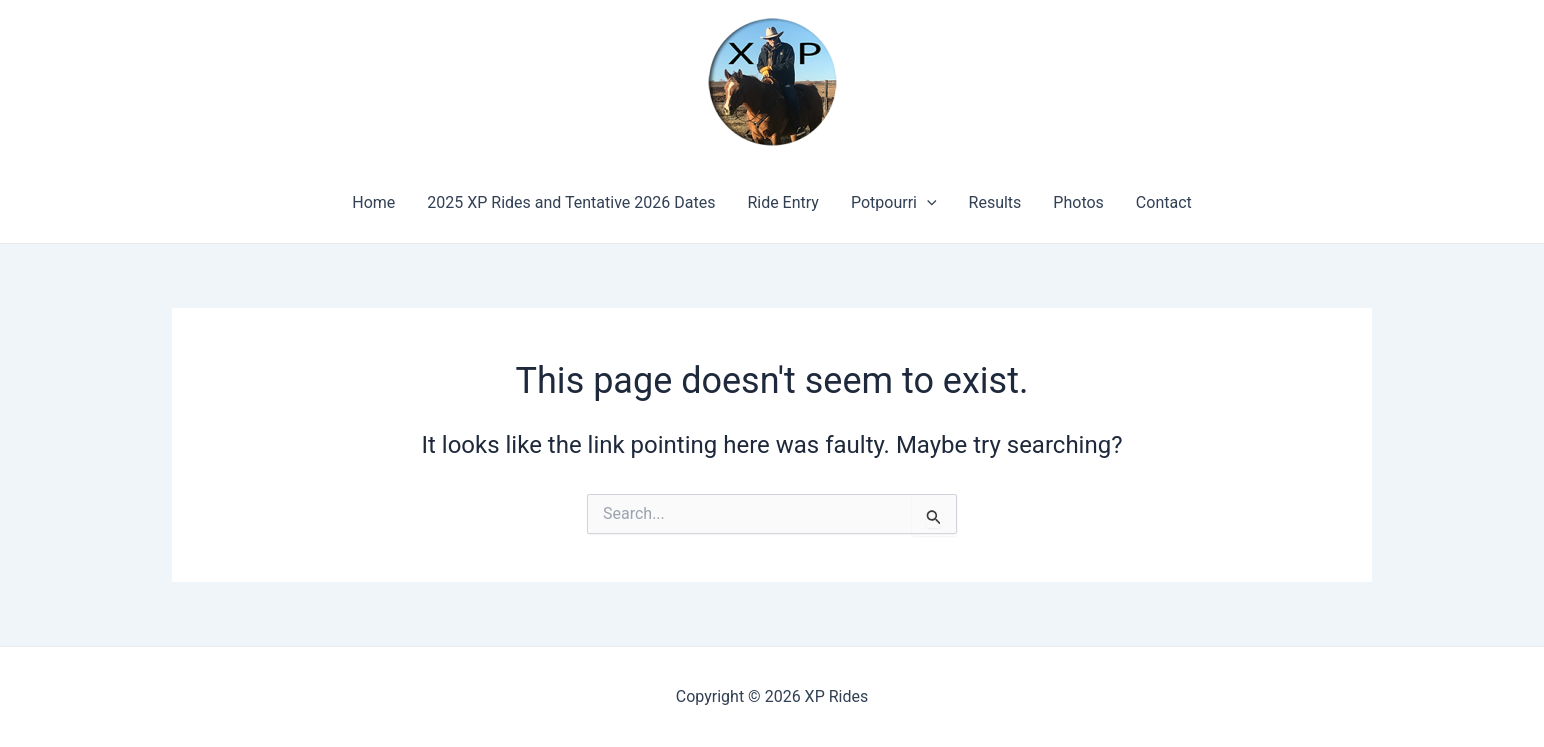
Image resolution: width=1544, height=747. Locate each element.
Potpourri (894, 203)
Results (995, 202)
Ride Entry (783, 202)
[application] (927, 203)
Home (373, 202)
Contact (1164, 202)
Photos (1078, 202)
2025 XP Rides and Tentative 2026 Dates (571, 202)
